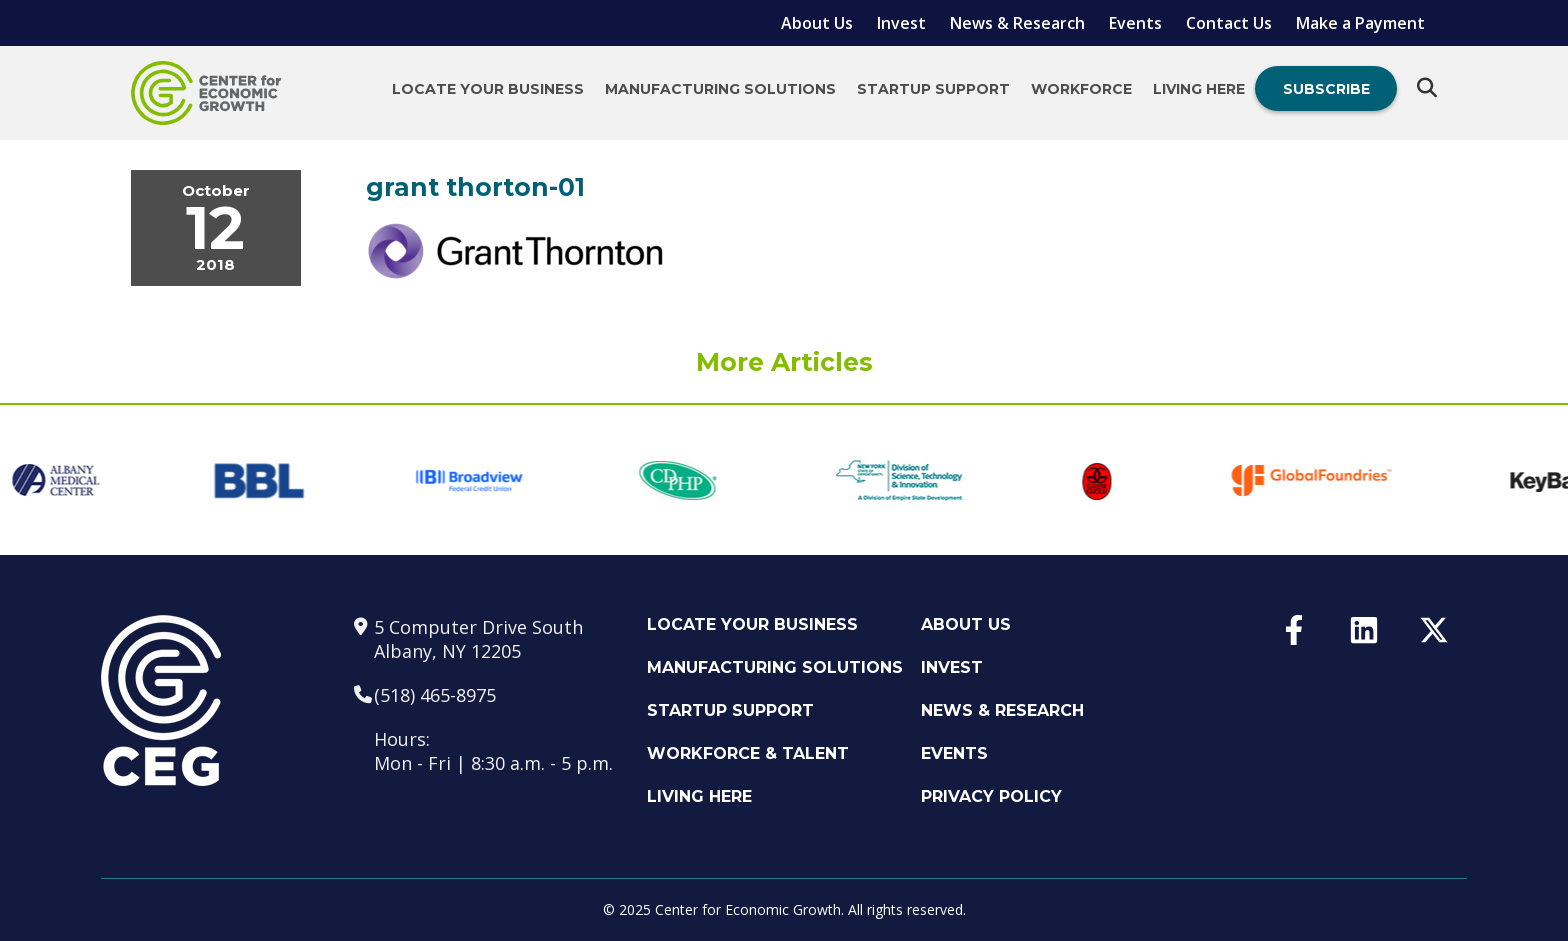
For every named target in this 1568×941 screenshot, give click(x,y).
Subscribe (1326, 89)
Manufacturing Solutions (720, 89)
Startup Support (933, 89)
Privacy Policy (991, 796)
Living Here (1199, 89)
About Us (817, 23)
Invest (901, 23)
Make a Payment (1360, 23)
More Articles (784, 362)
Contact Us (1229, 23)
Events (1135, 23)
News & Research (1017, 23)
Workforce (1081, 89)
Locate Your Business (488, 89)
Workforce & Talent (748, 753)
